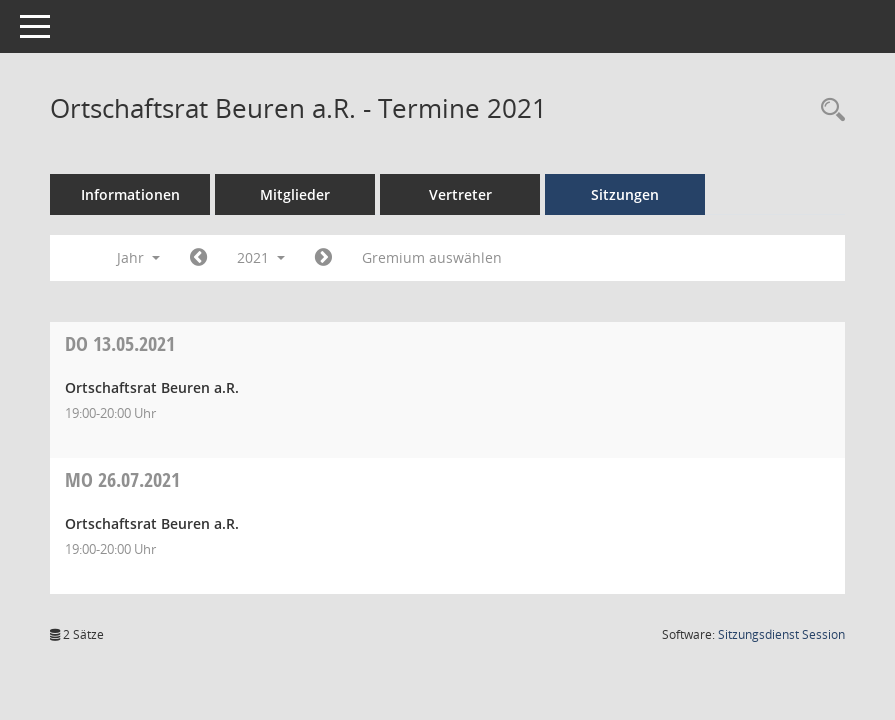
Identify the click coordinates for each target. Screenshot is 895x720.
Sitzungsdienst (781, 634)
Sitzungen (625, 194)
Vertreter (460, 194)
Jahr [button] (138, 257)
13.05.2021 (120, 343)
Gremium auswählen (432, 257)
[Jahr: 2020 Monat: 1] (198, 258)
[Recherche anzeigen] (828, 110)
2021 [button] (261, 257)
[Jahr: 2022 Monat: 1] (323, 258)
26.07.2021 (122, 479)
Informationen (130, 194)
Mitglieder (295, 194)
